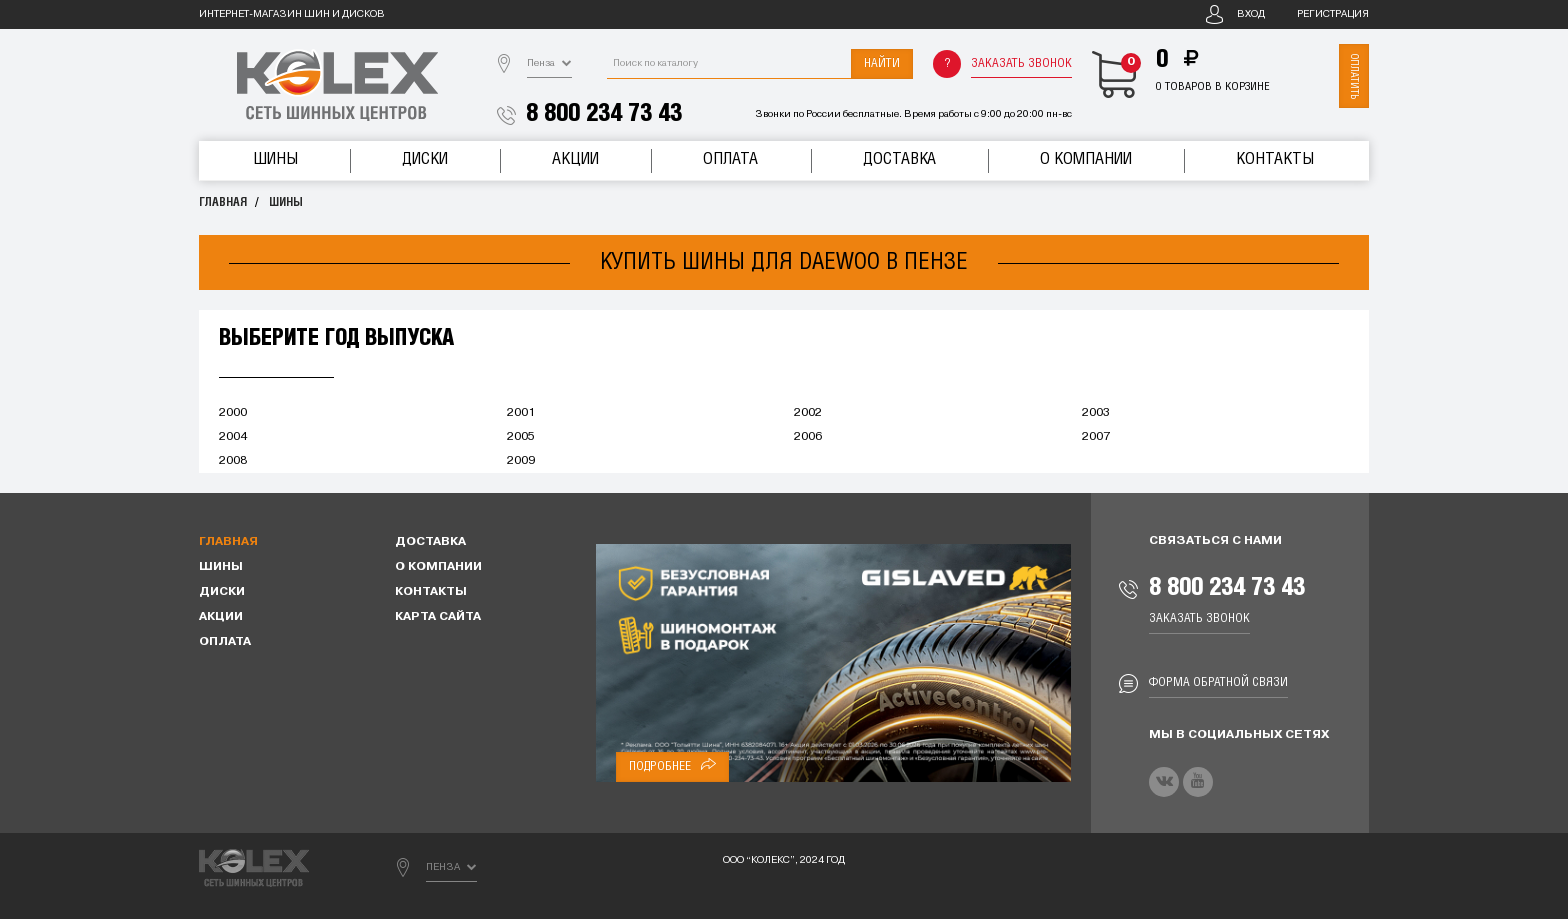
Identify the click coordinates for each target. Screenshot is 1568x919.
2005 (521, 437)
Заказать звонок (1021, 63)
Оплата (730, 159)
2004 (233, 437)
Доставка (899, 159)
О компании (1086, 159)
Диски (425, 159)
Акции (575, 159)
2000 (233, 413)
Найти (882, 63)
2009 (521, 461)
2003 (1096, 413)
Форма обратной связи (1218, 682)
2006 (808, 437)
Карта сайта (438, 617)
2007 (1096, 437)
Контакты (1275, 159)
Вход (1251, 14)
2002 (808, 413)
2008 (233, 461)
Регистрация (1333, 14)
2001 (521, 413)
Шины (275, 159)
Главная (223, 202)
